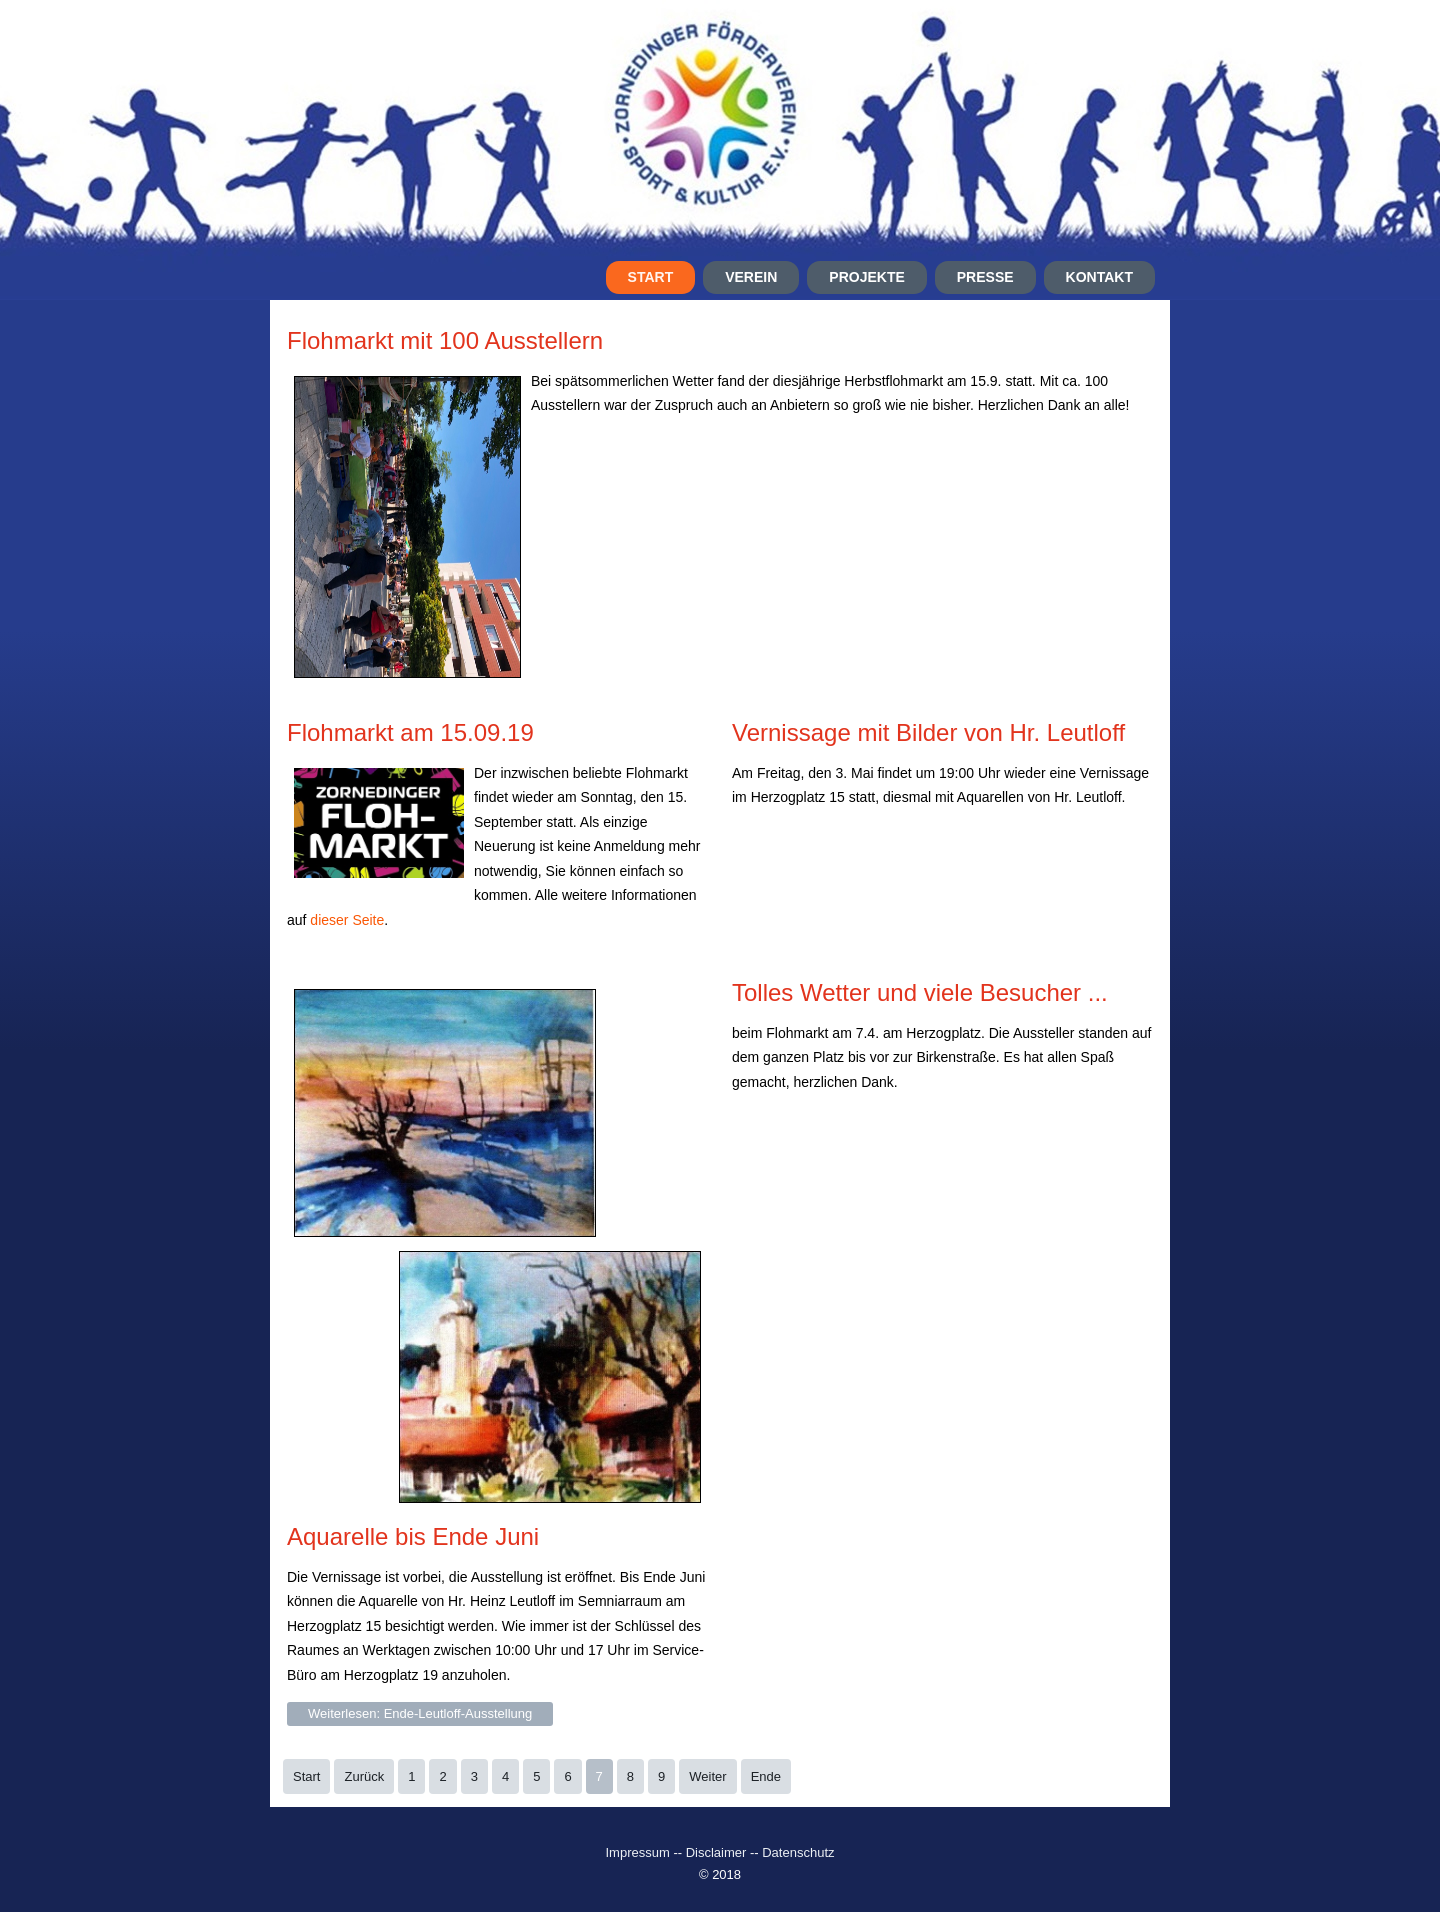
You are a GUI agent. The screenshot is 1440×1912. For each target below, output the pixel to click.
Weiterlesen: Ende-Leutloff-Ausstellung (420, 1713)
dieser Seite (347, 920)
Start (651, 277)
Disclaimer (716, 1852)
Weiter (707, 1776)
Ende (766, 1776)
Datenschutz (798, 1852)
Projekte (866, 277)
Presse (985, 277)
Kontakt (1099, 277)
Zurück (364, 1776)
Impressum (639, 1852)
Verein (751, 277)
